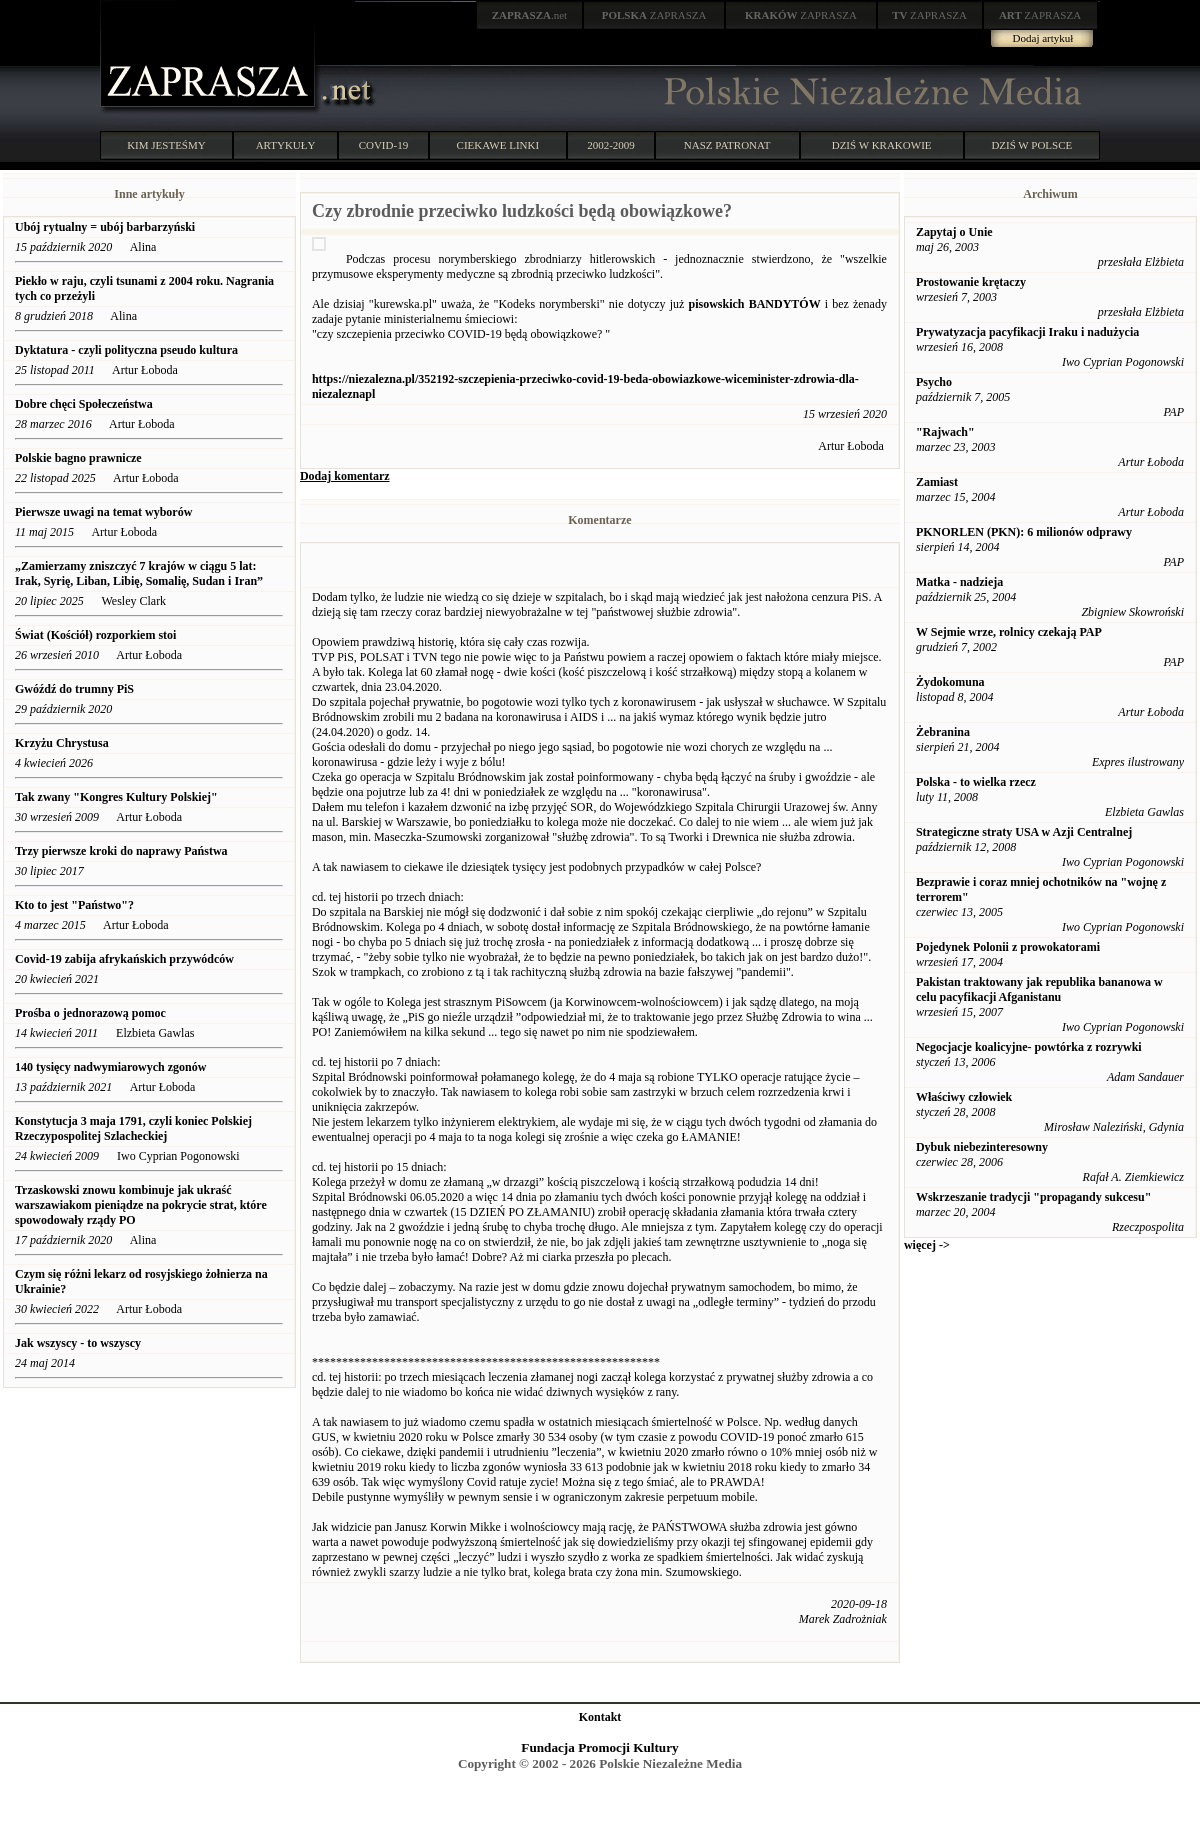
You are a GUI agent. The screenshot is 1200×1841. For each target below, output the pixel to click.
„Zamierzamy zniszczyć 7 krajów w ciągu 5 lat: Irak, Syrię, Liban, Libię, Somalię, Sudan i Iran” (139, 573)
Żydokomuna (950, 682)
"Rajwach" (945, 432)
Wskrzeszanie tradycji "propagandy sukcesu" (1033, 1197)
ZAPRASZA (654, 15)
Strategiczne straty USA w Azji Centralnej (1024, 832)
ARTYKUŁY (286, 145)
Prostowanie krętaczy (971, 282)
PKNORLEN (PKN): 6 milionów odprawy (1024, 532)
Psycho (934, 382)
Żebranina (943, 732)
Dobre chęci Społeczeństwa (84, 404)
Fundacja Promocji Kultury (599, 1747)
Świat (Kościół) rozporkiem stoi (95, 635)
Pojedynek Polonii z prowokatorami (1008, 947)
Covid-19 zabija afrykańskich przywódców (126, 959)
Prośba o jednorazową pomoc (90, 1013)
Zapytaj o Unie (954, 232)
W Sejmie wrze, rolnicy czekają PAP (1009, 632)
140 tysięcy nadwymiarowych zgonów (110, 1067)
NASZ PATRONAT (727, 145)
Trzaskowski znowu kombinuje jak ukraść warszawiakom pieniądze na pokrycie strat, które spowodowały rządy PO (141, 1205)
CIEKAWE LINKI (498, 145)
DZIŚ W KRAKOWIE (882, 145)
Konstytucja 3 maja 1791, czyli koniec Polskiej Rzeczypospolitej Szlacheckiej (133, 1128)
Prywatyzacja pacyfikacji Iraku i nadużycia (1027, 332)
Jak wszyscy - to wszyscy (79, 1343)
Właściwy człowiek (964, 1097)
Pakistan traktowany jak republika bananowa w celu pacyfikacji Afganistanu (1039, 989)
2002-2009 (611, 145)
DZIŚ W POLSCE (1031, 145)
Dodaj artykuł (1043, 38)
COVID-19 (384, 145)
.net (530, 15)
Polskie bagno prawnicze (78, 458)
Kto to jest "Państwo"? (74, 905)
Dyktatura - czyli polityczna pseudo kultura (126, 350)
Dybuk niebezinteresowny (982, 1147)
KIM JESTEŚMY (166, 145)
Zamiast (937, 482)
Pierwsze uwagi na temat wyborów (103, 512)
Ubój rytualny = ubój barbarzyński (105, 227)
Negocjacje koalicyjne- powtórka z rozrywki (1029, 1047)
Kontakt (600, 1717)
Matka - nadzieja (959, 582)
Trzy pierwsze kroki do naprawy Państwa (121, 851)
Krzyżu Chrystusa (62, 743)
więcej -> (927, 1245)
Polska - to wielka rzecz (976, 782)
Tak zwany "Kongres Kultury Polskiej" (116, 797)
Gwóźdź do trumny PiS (74, 689)
